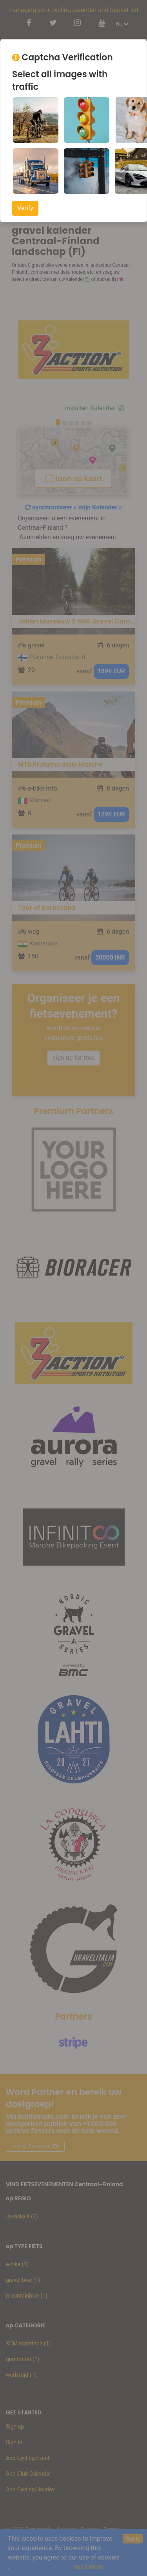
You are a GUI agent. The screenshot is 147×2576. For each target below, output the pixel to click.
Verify (25, 208)
